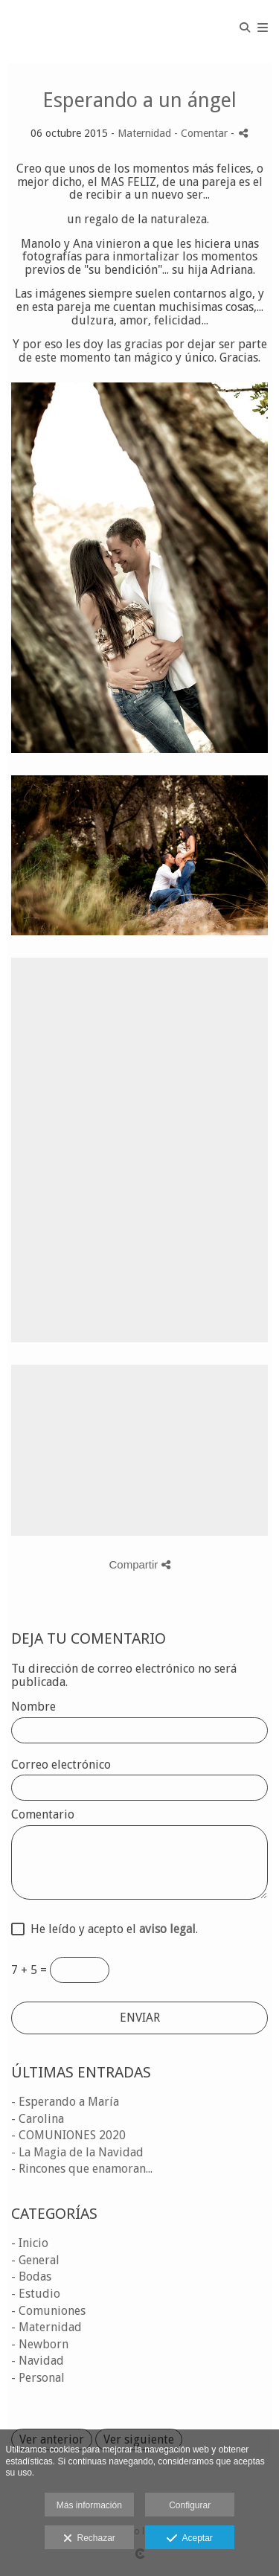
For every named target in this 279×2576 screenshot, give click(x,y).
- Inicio (29, 2243)
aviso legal (167, 1929)
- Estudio (35, 2294)
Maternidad (144, 133)
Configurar (190, 2505)
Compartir (139, 1564)
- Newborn (39, 2344)
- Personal (38, 2378)
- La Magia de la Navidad (77, 2152)
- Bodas (31, 2276)
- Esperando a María (65, 2102)
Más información (89, 2505)
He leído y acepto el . (111, 1929)
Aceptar (189, 2539)
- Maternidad (46, 2327)
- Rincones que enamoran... (82, 2169)
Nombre (33, 1707)
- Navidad (37, 2361)
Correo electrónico (61, 1765)
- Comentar (202, 133)
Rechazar (89, 2539)
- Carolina (37, 2119)
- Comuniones (48, 2311)
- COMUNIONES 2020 (68, 2135)
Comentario (42, 1815)
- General (35, 2260)
